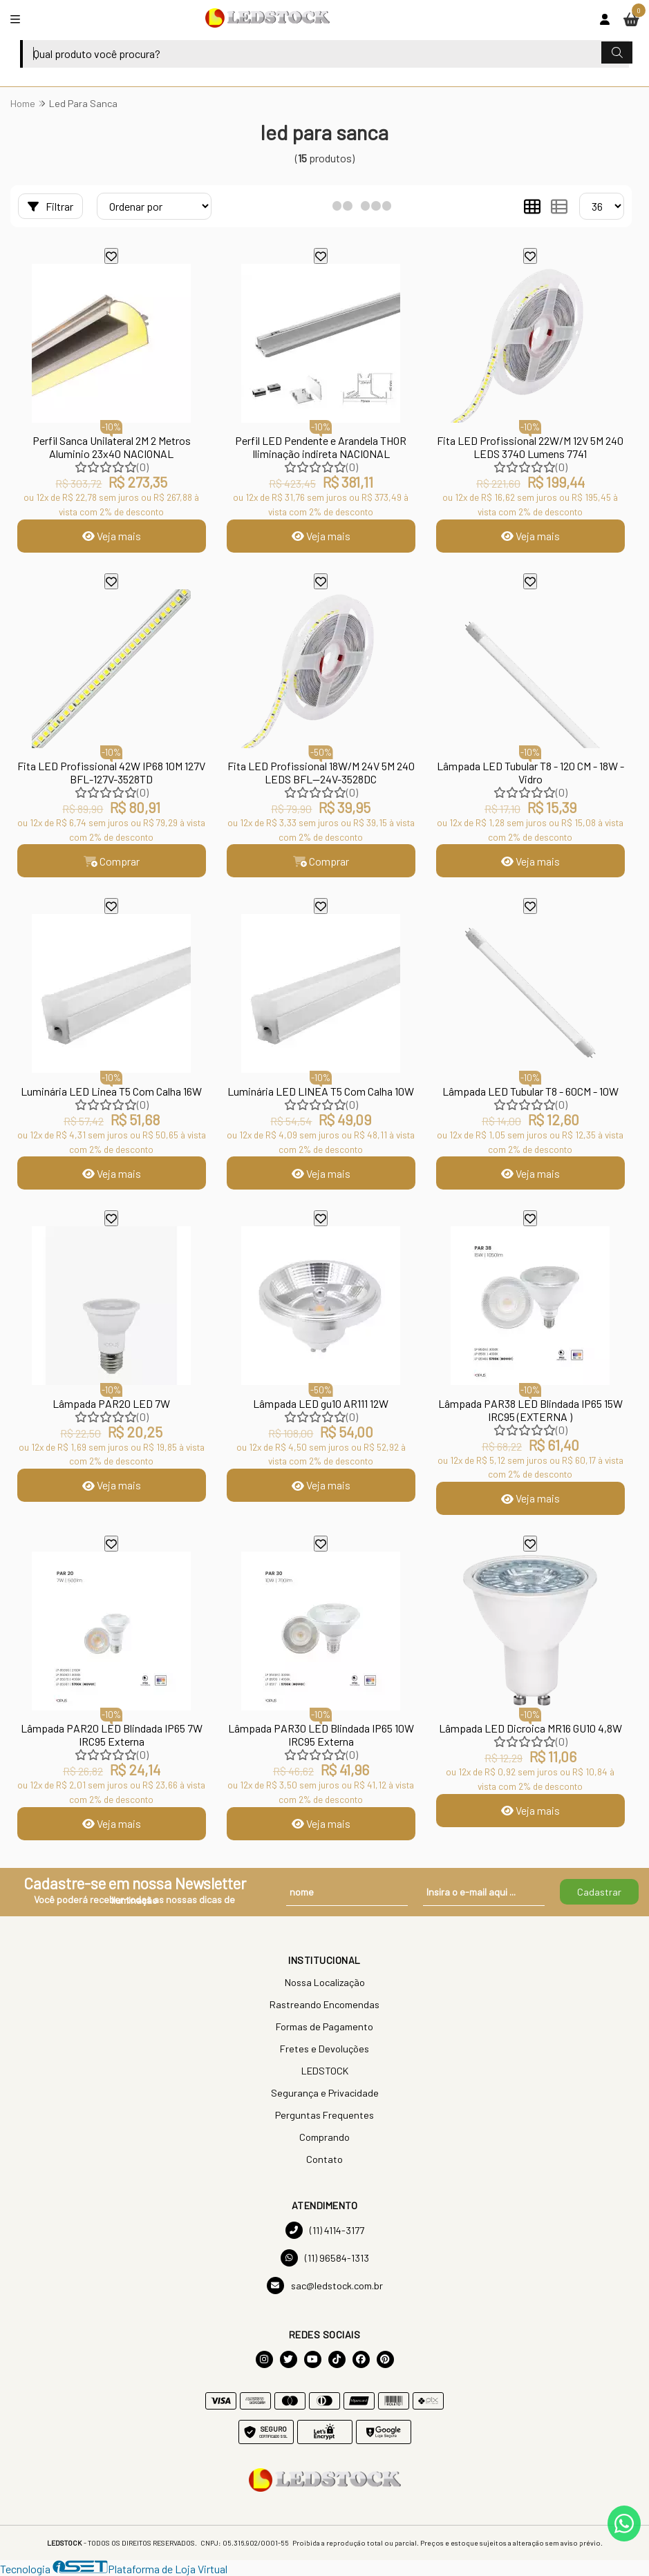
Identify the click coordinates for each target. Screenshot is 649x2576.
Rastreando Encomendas (324, 2005)
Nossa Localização (325, 1983)
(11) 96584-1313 (325, 2258)
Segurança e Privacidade (325, 2093)
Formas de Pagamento (324, 2027)
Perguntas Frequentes (324, 2115)
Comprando (324, 2138)
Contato (324, 2160)
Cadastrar (599, 1892)
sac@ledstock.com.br (325, 2286)
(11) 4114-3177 (324, 2231)
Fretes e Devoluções (324, 2049)
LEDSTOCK (324, 2071)
